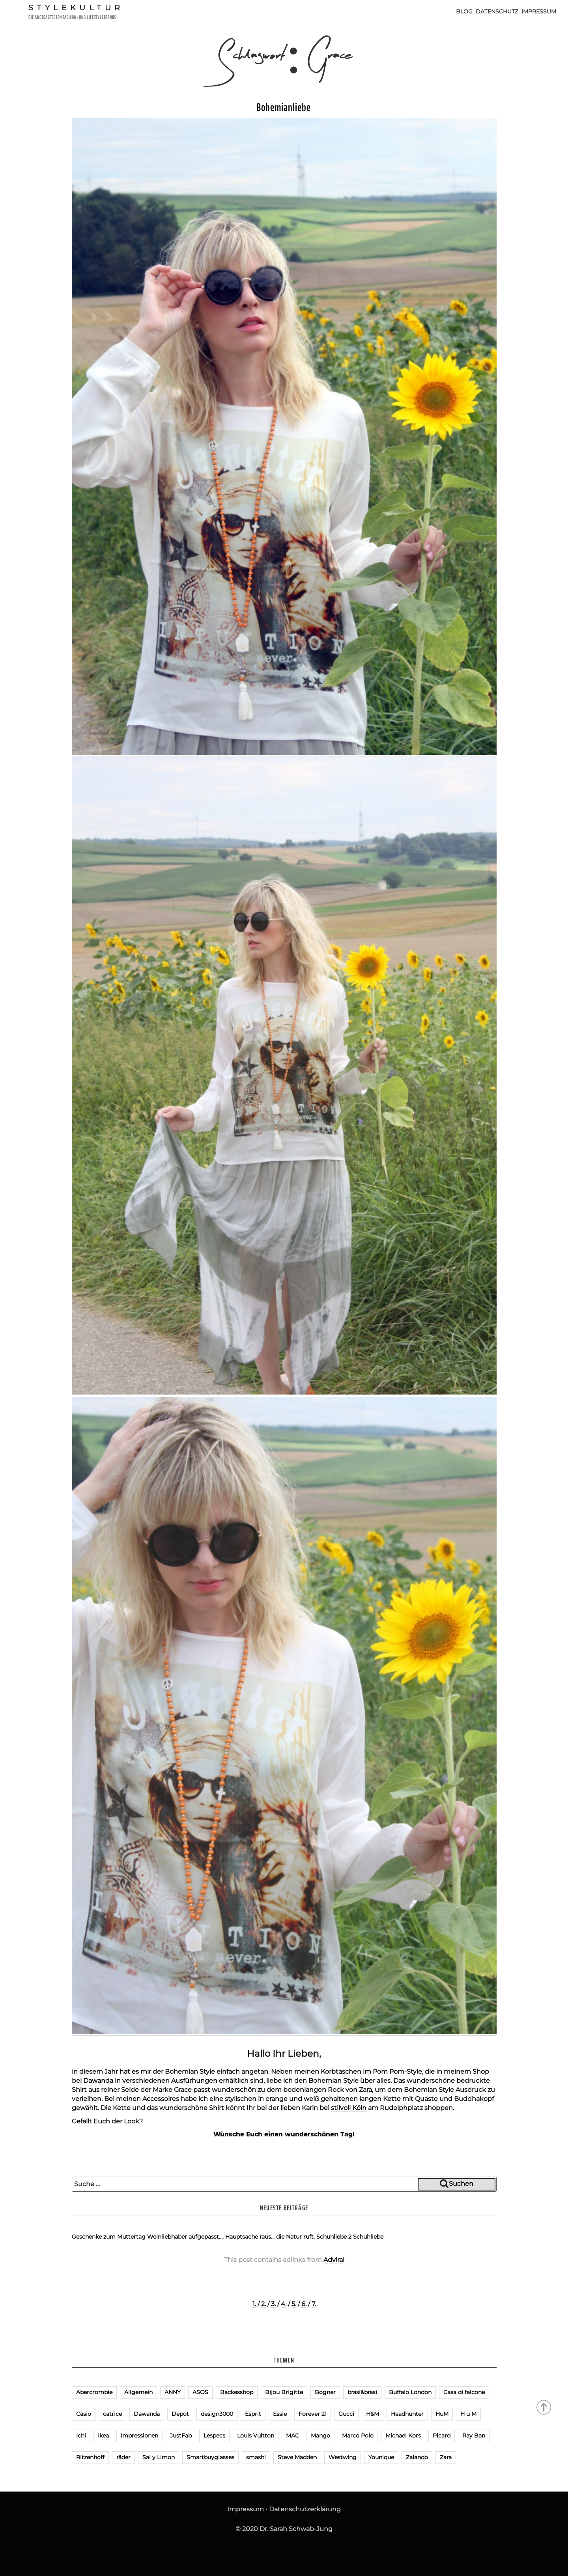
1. (254, 2304)
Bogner (325, 2392)
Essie (280, 2413)
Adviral (333, 2259)
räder (123, 2457)
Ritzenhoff (90, 2457)
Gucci (346, 2413)
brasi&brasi (362, 2392)
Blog (464, 11)
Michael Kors (403, 2435)
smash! (256, 2457)
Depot (180, 2413)
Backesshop (236, 2392)
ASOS (200, 2392)
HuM (441, 2413)
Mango (320, 2435)
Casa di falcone (464, 2392)
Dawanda (98, 2080)
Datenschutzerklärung (305, 2509)
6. (303, 2304)
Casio (83, 2413)
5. (293, 2304)
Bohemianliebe (283, 107)
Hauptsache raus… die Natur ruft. (270, 2236)
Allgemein (138, 2392)
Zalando (417, 2457)
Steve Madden (297, 2457)
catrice (112, 2413)
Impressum (538, 11)
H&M (372, 2413)
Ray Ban (473, 2435)
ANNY (172, 2392)
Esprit (253, 2413)
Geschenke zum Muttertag (109, 2236)
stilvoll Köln (348, 2108)
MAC (292, 2435)
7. (314, 2304)
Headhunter (407, 2413)
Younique (381, 2457)
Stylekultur (76, 7)
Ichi (81, 2435)
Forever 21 (313, 2413)
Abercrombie (94, 2392)
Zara (446, 2457)
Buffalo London (410, 2392)
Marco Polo (358, 2435)
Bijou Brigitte (284, 2392)
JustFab (181, 2435)
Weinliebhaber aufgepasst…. (185, 2236)
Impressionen (139, 2435)
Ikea (103, 2435)
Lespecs (214, 2435)
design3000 (217, 2413)
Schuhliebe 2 (333, 2236)
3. (273, 2304)
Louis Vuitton (255, 2435)
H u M (468, 2413)
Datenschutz (497, 11)
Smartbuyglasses (210, 2457)
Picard (441, 2435)
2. (263, 2304)
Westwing (343, 2457)
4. (283, 2304)
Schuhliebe (368, 2236)
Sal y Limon (158, 2457)
